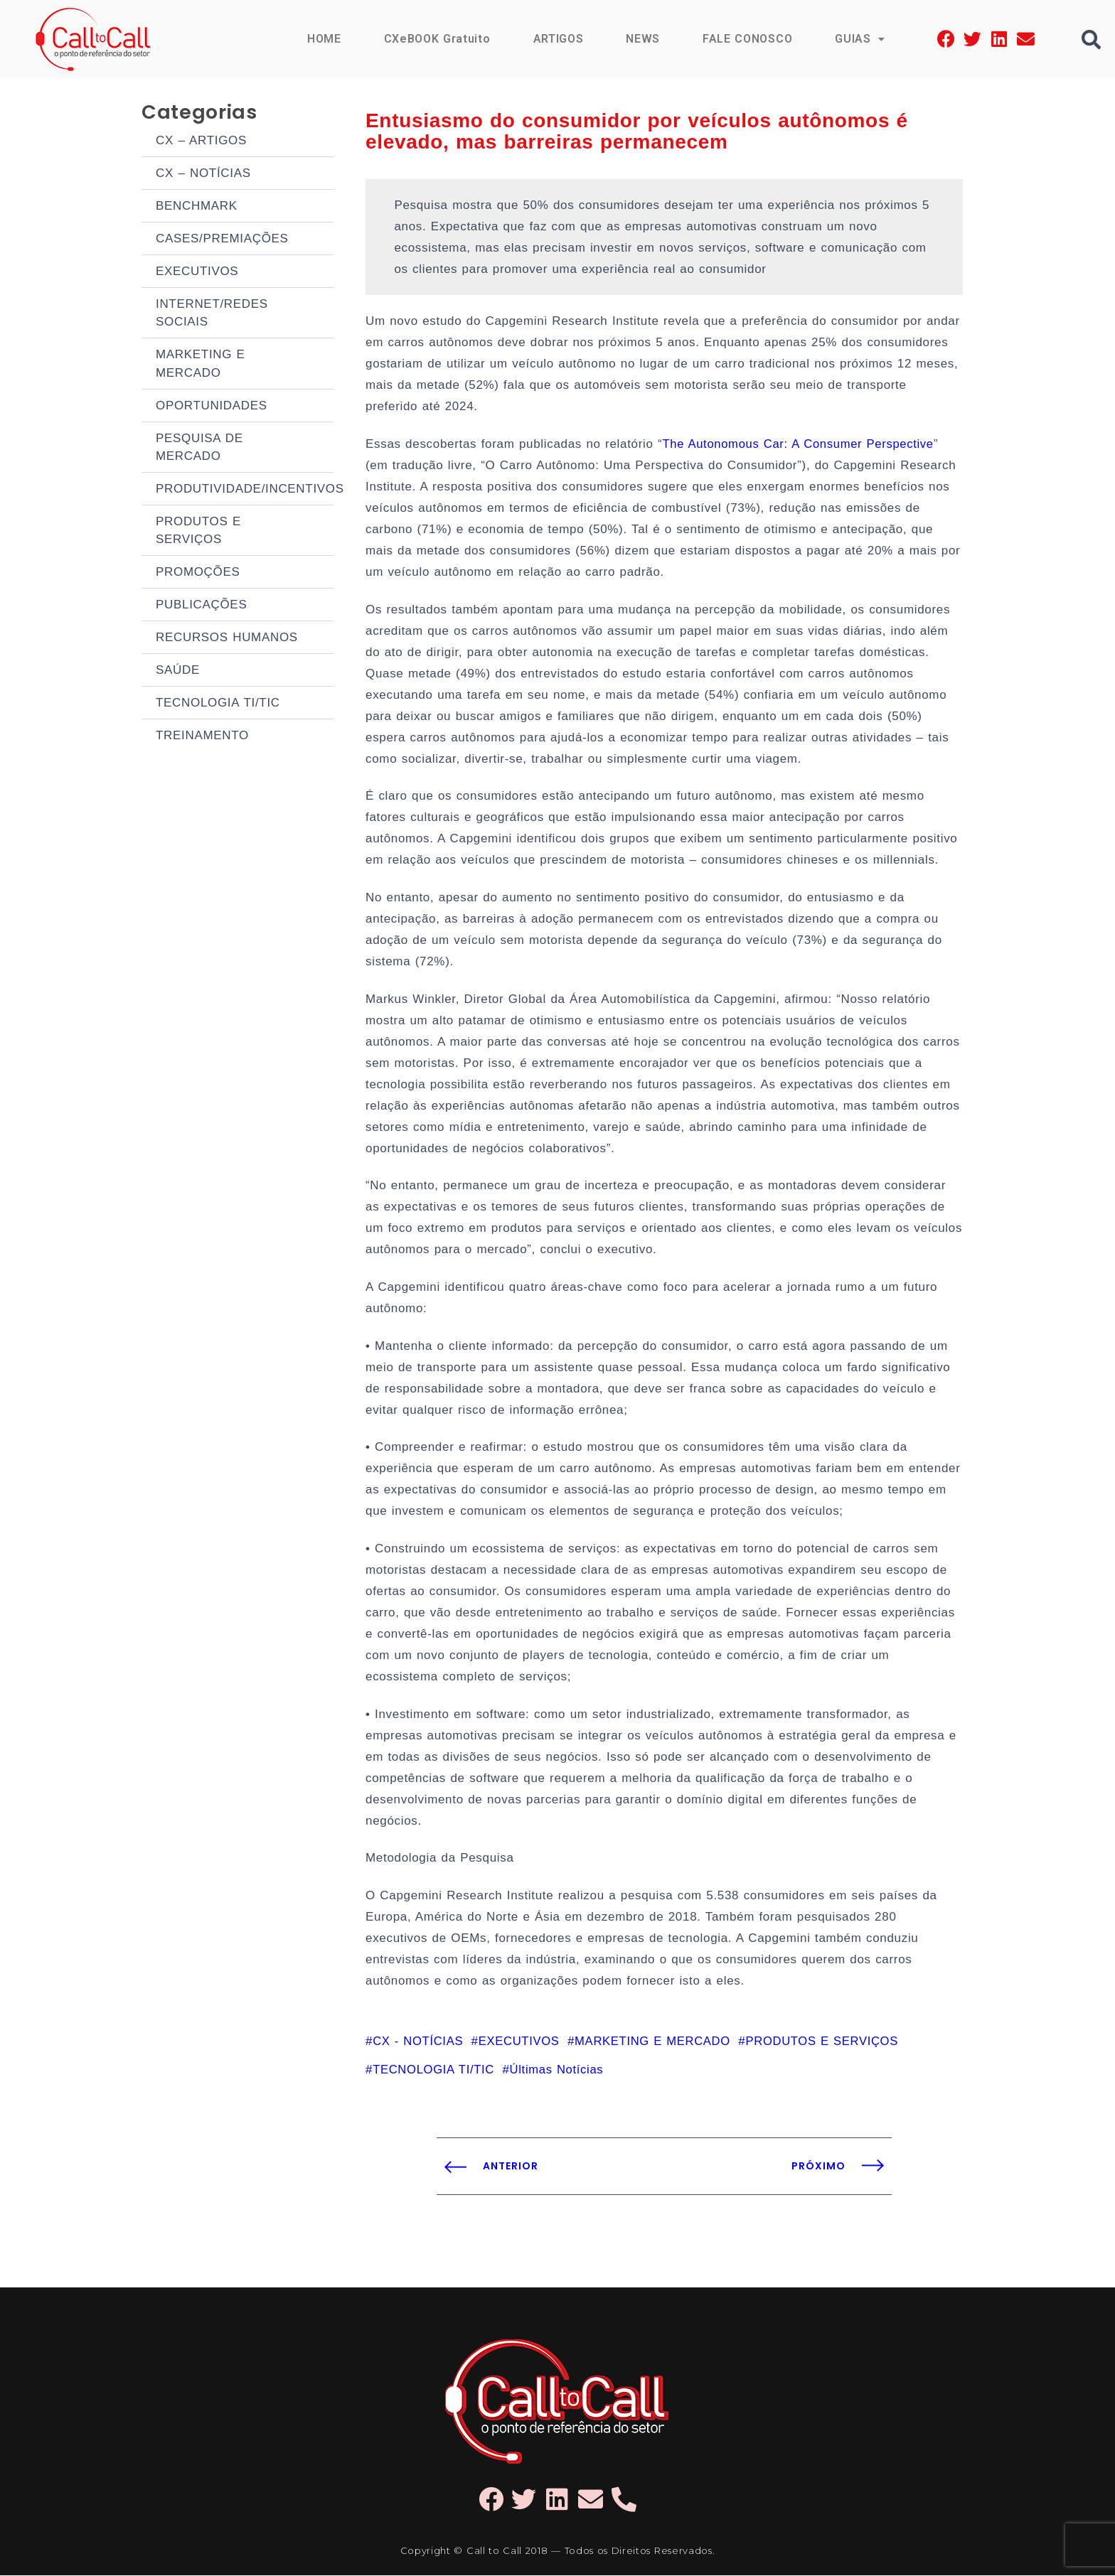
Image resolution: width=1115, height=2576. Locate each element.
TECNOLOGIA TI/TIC (218, 826)
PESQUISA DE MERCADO (199, 516)
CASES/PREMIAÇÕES (222, 260)
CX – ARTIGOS (201, 143)
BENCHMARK (197, 221)
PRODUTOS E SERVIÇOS (198, 619)
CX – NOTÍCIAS (203, 182)
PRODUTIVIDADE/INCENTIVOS (245, 567)
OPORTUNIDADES (211, 465)
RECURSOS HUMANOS (227, 748)
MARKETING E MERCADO (200, 414)
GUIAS (860, 38)
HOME (324, 38)
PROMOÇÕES (198, 670)
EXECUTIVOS (197, 299)
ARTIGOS (558, 38)
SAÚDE (178, 787)
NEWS (643, 38)
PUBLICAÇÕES (201, 709)
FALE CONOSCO (747, 38)
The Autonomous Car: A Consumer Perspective (800, 444)
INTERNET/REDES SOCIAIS (212, 351)
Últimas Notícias (560, 2069)
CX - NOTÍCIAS (419, 2041)
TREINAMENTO (202, 865)
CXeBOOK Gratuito (437, 38)
